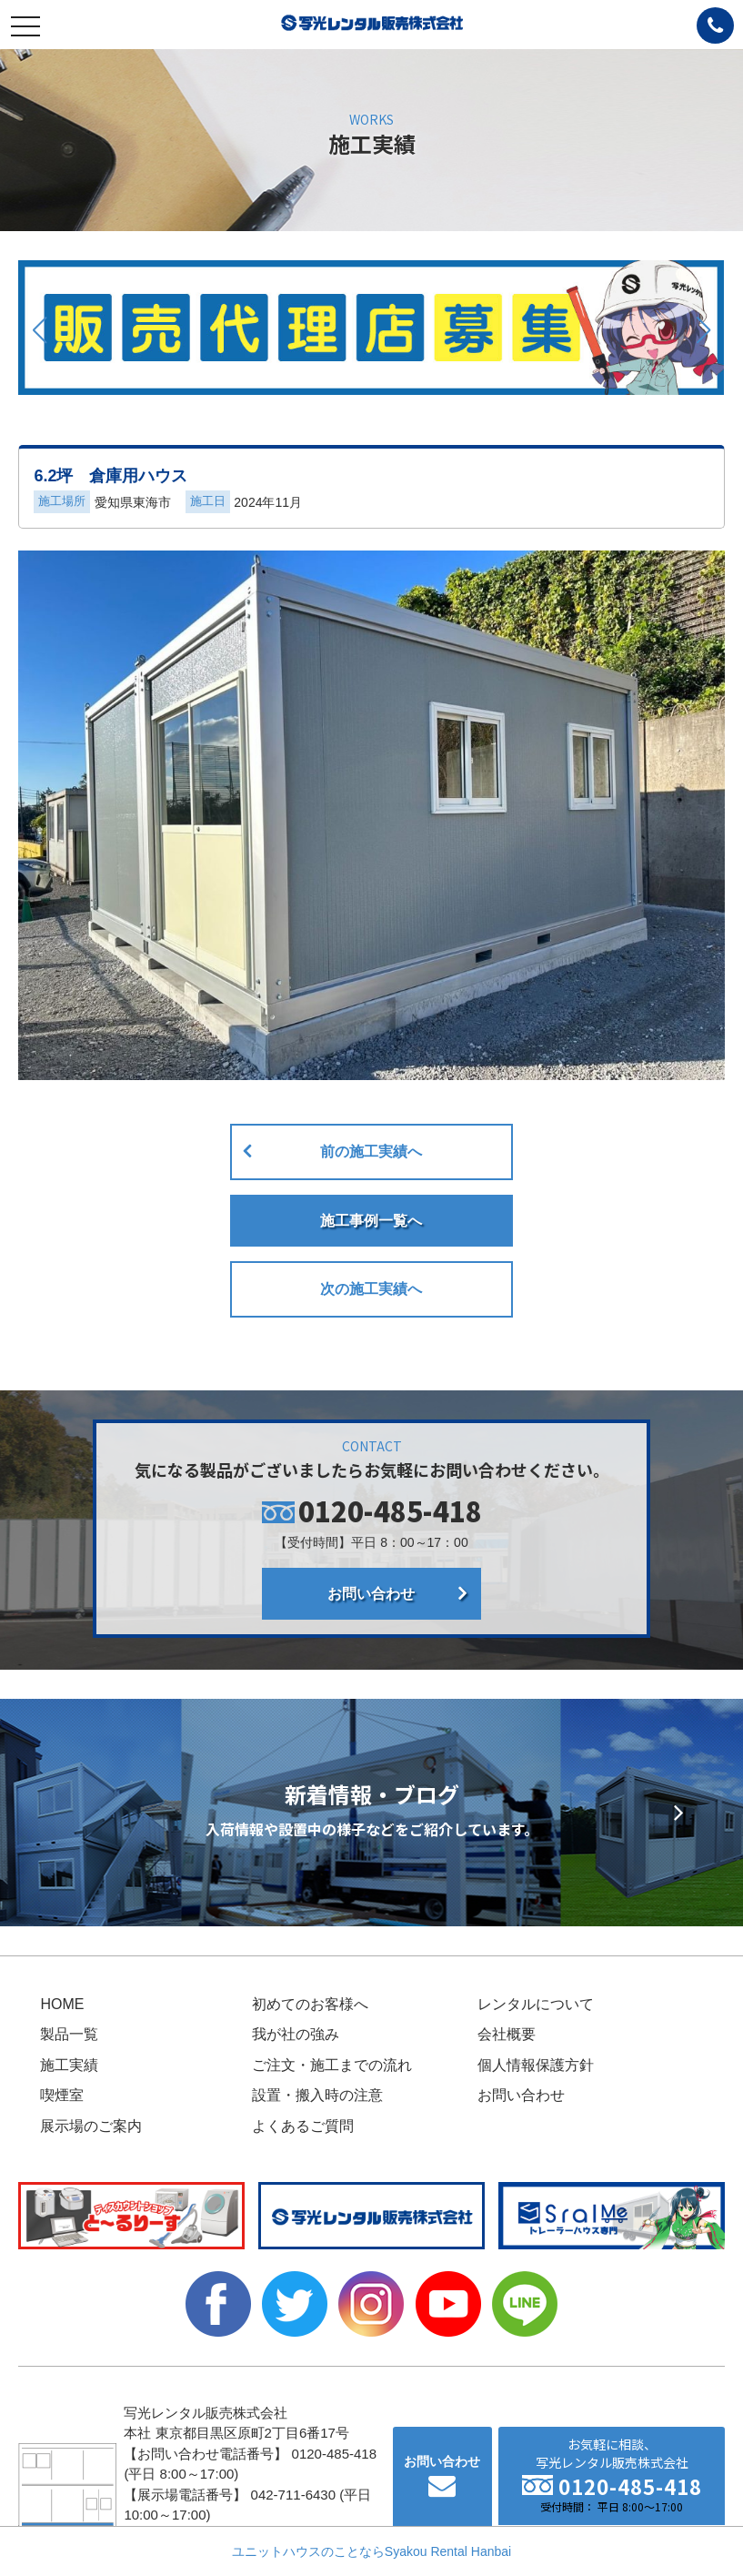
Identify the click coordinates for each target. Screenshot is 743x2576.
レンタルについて (535, 2004)
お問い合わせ (371, 1593)
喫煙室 (62, 2095)
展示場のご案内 (91, 2126)
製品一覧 (69, 2034)
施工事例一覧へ (371, 1220)
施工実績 (69, 2065)
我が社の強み (295, 2034)
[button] (39, 330)
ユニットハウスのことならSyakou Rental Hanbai (371, 2551)
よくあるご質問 (303, 2126)
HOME (62, 2004)
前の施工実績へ (371, 1151)
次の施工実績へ (371, 1289)
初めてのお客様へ (310, 2004)
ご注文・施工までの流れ (332, 2065)
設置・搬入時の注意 (317, 2095)
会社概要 (506, 2034)
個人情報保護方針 (535, 2065)
